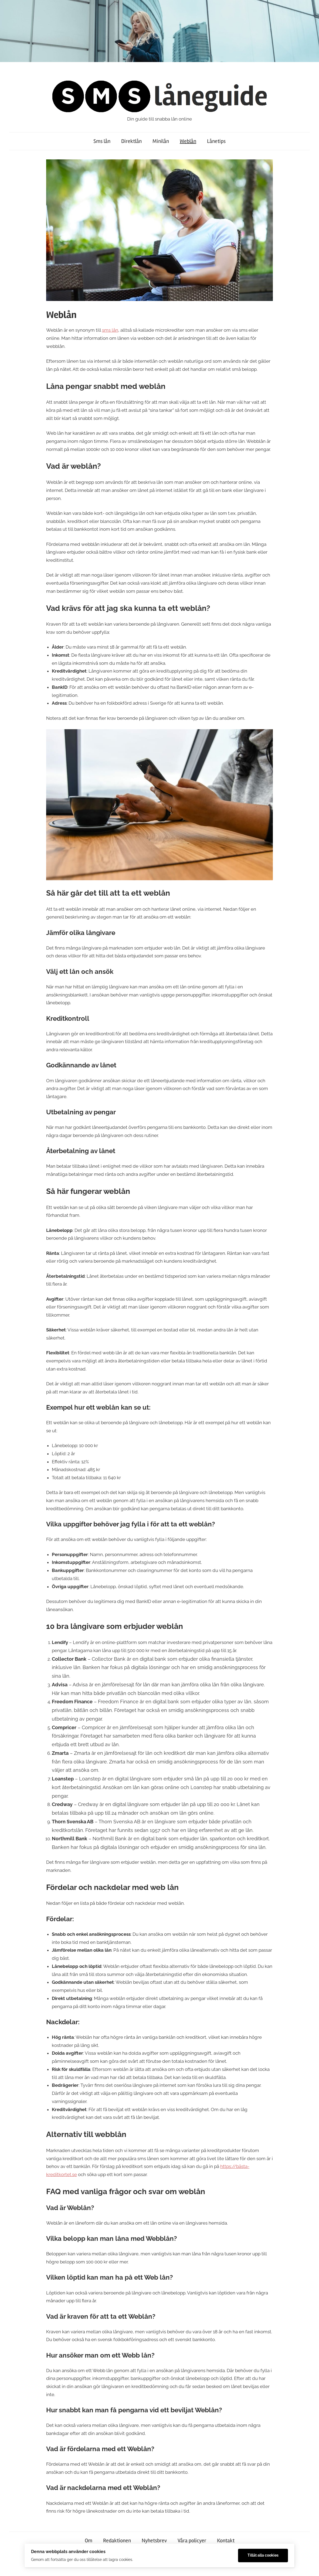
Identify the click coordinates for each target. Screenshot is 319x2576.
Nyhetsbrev (154, 2540)
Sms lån (101, 141)
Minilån (160, 141)
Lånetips (216, 141)
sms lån (110, 330)
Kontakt (226, 2540)
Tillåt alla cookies (263, 2555)
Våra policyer (192, 2540)
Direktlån (131, 141)
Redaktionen (117, 2540)
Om (88, 2540)
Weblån (188, 141)
